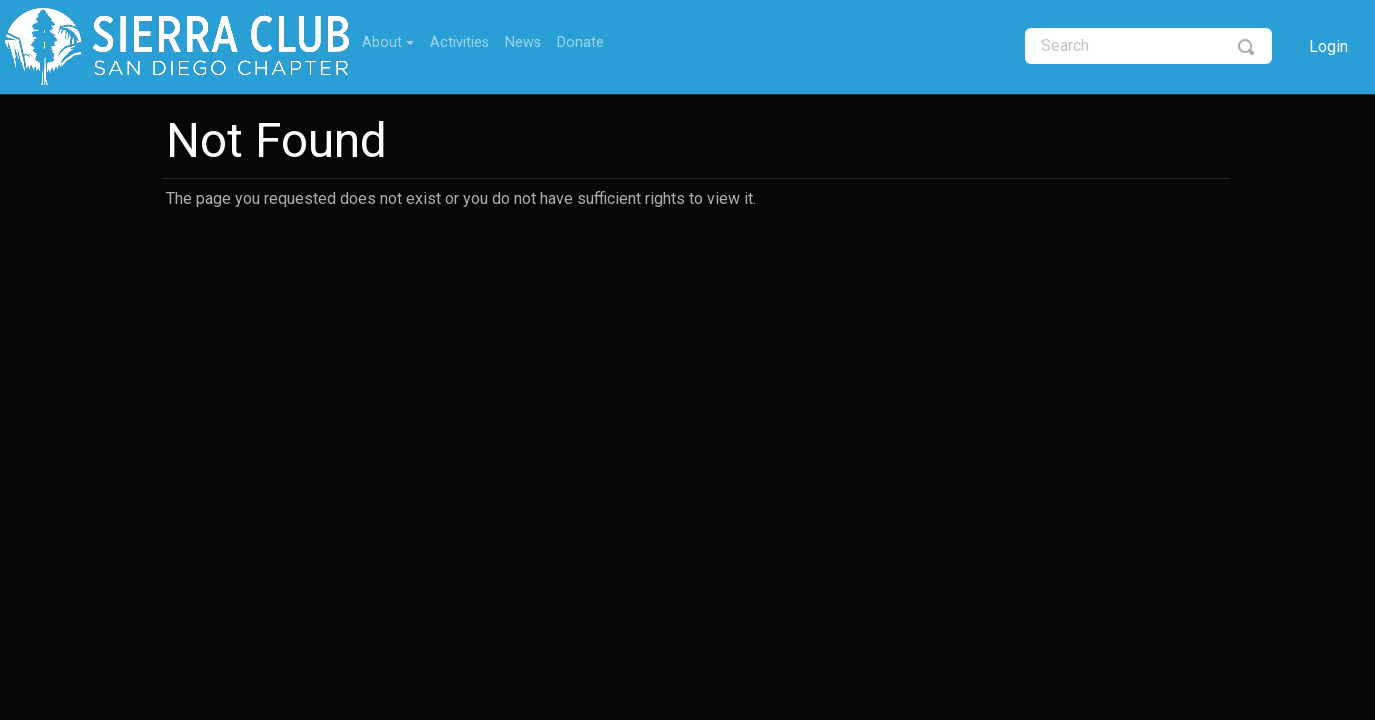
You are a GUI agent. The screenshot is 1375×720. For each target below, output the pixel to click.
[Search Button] (1247, 46)
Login (1328, 46)
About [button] (382, 42)
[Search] (1148, 46)
